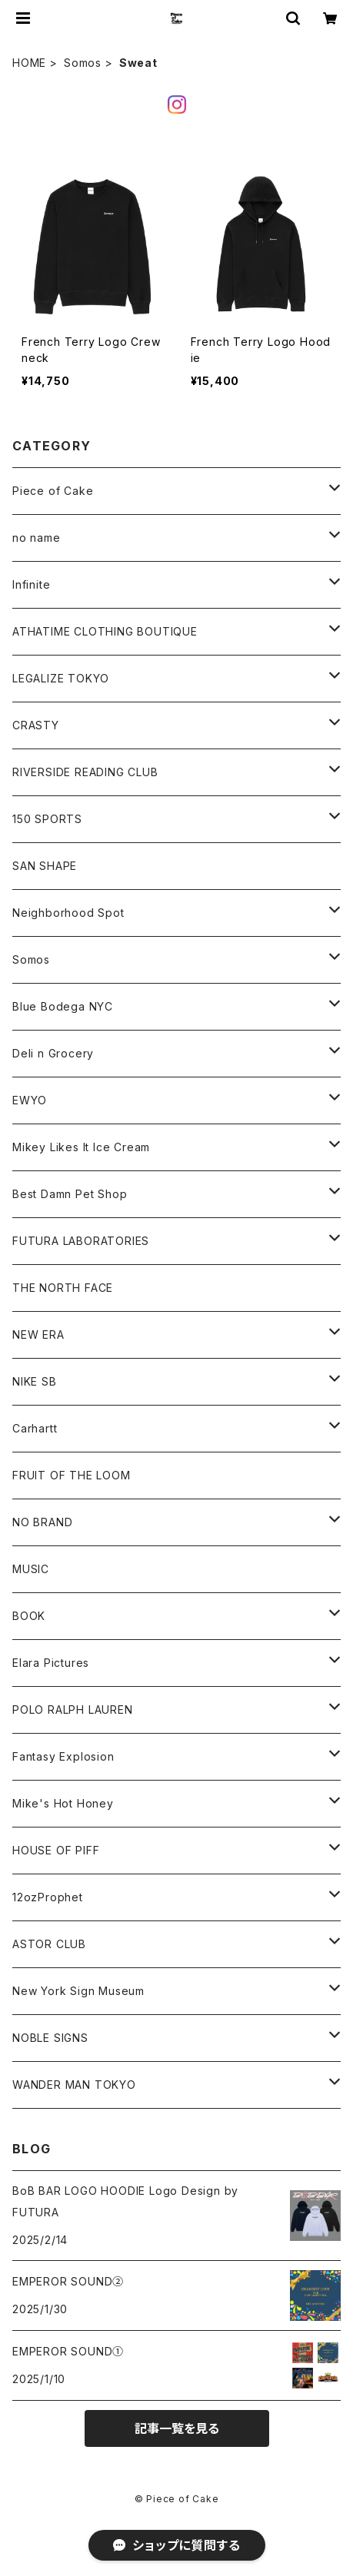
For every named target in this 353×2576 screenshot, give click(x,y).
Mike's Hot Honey (63, 1803)
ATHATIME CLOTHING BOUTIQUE (105, 631)
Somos (83, 62)
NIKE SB (34, 1381)
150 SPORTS (47, 818)
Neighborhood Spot (68, 912)
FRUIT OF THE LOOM (71, 1475)
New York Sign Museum (78, 1990)
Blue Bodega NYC (62, 1006)
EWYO (29, 1100)
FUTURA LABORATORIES (80, 1240)
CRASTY (35, 725)
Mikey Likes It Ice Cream (81, 1147)
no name (36, 537)
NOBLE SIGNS (50, 2037)
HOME (29, 62)
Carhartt (34, 1428)
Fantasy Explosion (63, 1756)
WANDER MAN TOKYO (74, 2084)
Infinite (31, 584)
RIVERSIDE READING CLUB (85, 771)
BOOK (28, 1615)
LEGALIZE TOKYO (60, 678)
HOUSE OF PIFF (55, 1850)
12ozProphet (47, 1897)
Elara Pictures (50, 1662)
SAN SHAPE (44, 865)
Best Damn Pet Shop (69, 1193)
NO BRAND (42, 1522)
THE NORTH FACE (62, 1287)
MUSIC (30, 1568)
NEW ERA (38, 1334)
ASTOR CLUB (49, 1943)
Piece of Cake (52, 490)
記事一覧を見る (177, 2428)
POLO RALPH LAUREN (72, 1709)
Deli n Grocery (53, 1053)
